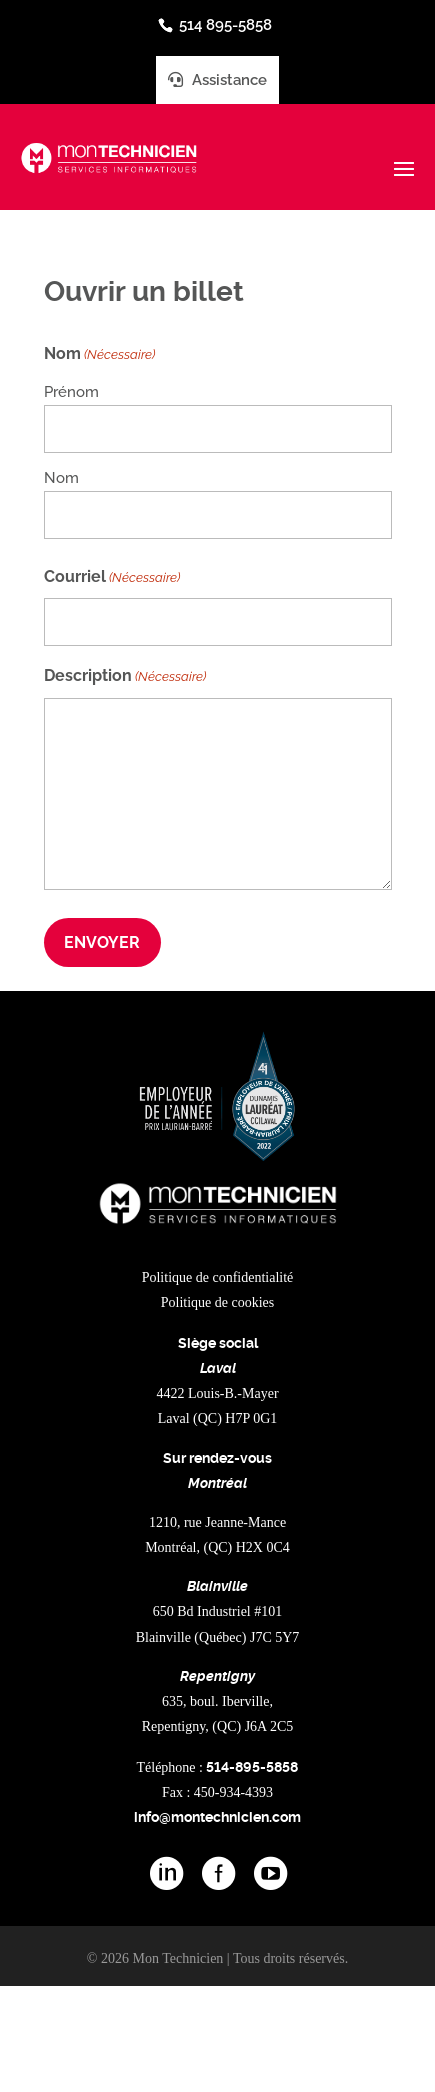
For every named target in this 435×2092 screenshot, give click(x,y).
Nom (61, 478)
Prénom (71, 392)
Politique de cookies (218, 1302)
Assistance (217, 80)
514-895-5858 (252, 1767)
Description (125, 676)
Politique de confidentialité (218, 1277)
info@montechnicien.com (217, 1817)
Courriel (112, 577)
